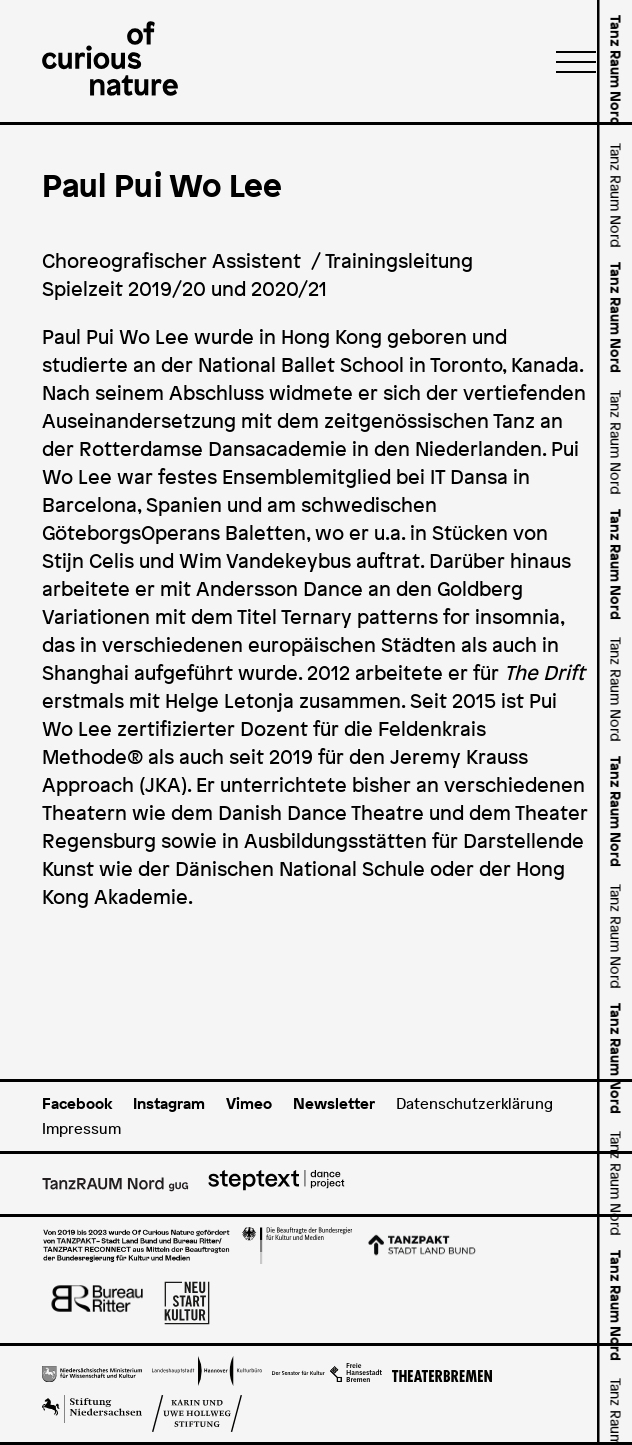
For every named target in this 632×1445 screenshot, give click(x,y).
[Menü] (570, 61)
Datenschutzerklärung (474, 1103)
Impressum (81, 1128)
